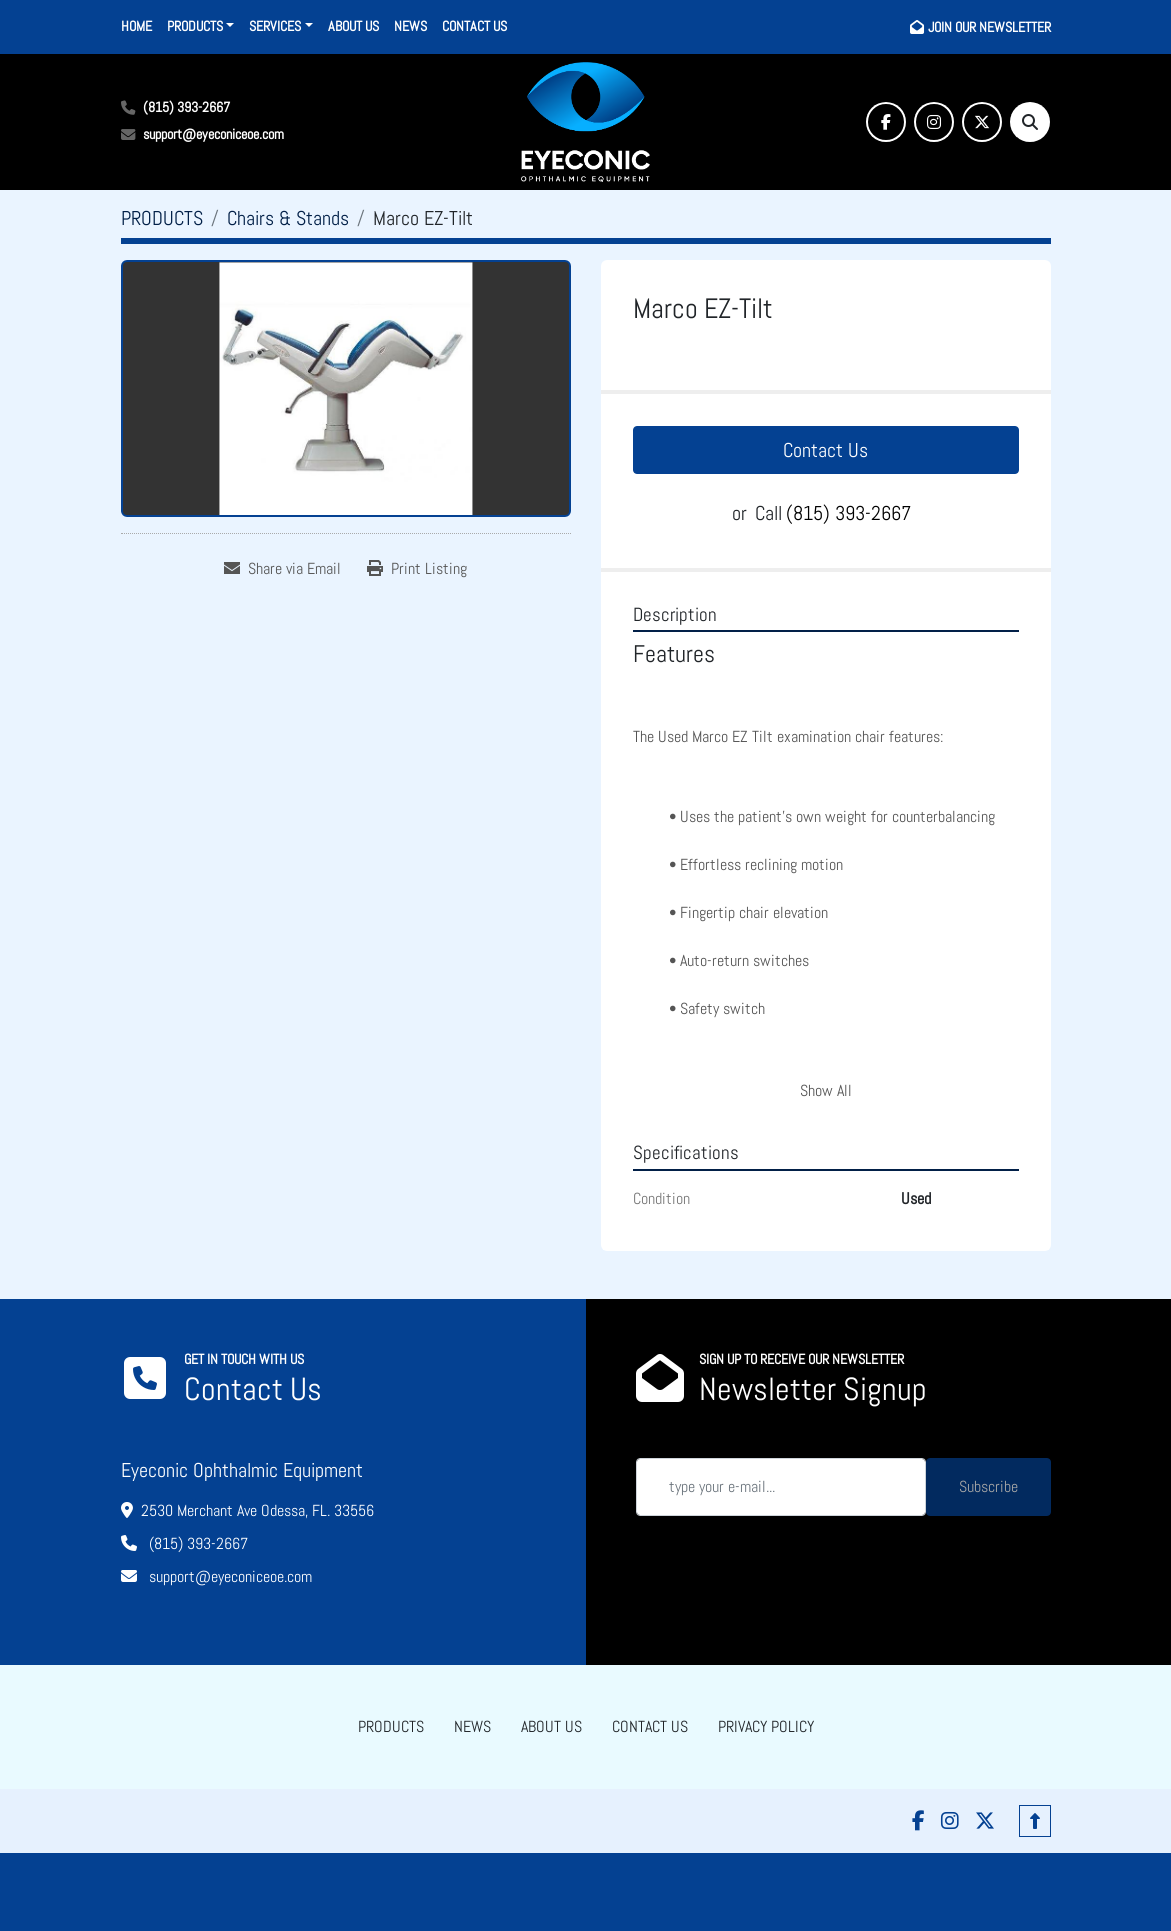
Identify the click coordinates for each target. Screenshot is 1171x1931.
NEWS (410, 26)
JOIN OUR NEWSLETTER (989, 27)
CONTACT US (474, 26)
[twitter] (982, 122)
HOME (136, 26)
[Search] (1030, 122)
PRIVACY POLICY (766, 1726)
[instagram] (934, 122)
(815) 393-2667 (186, 107)
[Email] (781, 1487)
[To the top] (1035, 1821)
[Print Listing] (417, 569)
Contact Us (825, 450)
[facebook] (886, 122)
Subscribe (988, 1486)
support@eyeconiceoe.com (213, 134)
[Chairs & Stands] (288, 218)
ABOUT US (353, 26)
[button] (201, 26)
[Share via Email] (282, 569)
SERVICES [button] (275, 26)
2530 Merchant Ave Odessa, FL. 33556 (257, 1510)
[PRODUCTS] (162, 218)
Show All (826, 1090)
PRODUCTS (195, 26)
